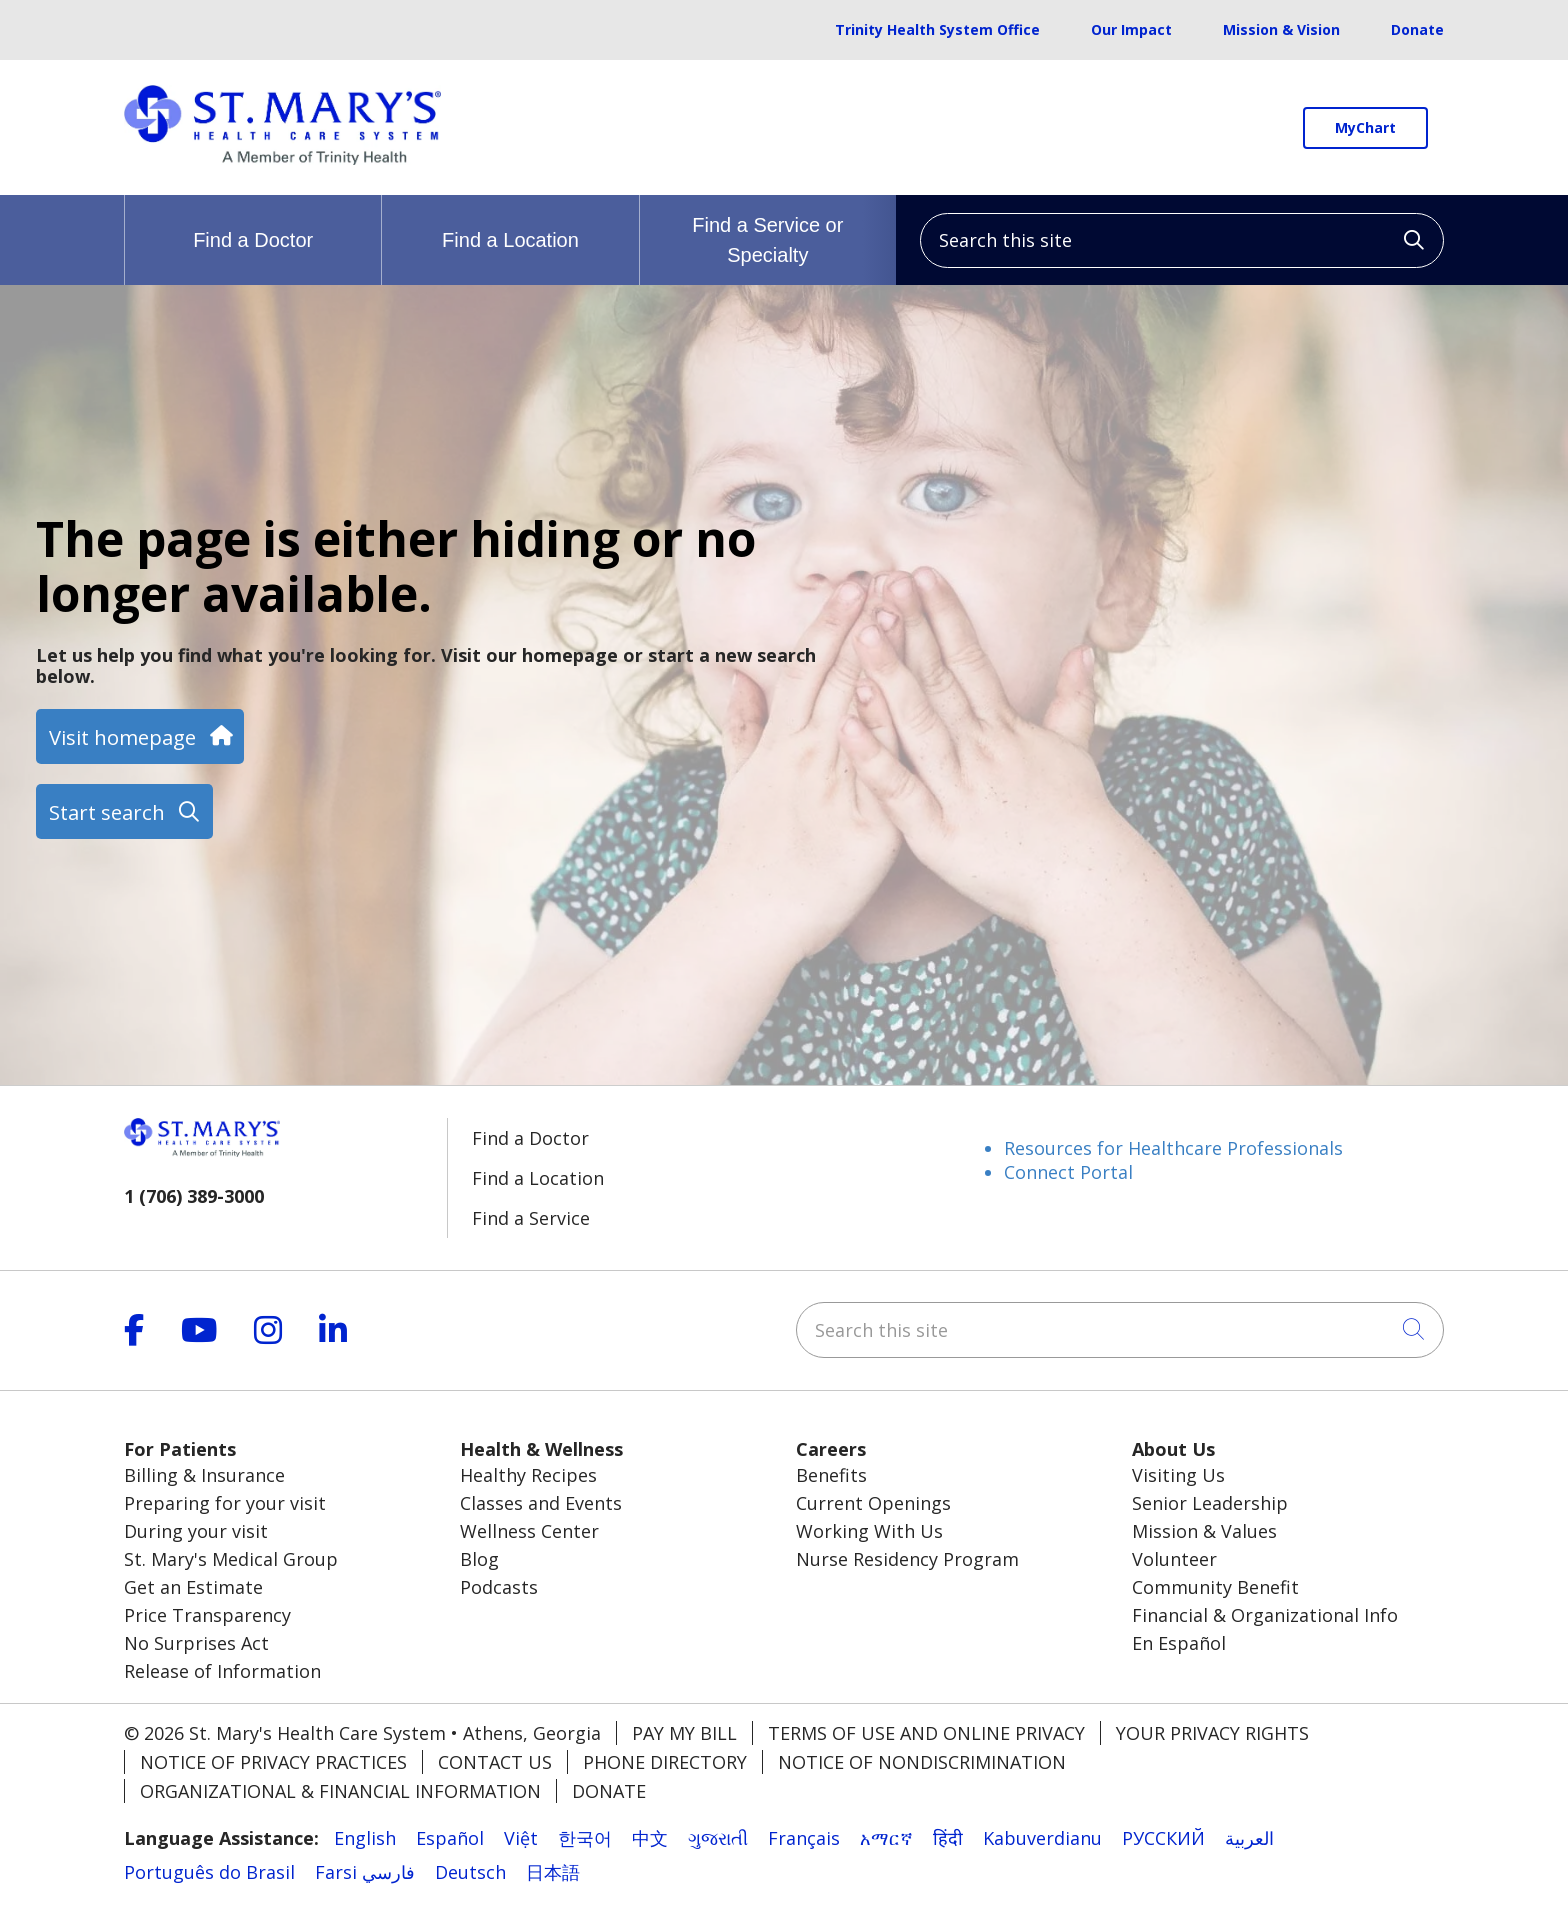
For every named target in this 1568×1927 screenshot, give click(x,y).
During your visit (196, 1531)
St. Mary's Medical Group (231, 1559)
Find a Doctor (253, 223)
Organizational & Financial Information (340, 1791)
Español (450, 1838)
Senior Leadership (1210, 1503)
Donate (1417, 29)
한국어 (585, 1838)
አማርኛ (886, 1838)
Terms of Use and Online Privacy (926, 1733)
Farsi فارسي (365, 1872)
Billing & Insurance (204, 1475)
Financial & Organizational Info (1265, 1615)
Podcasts (499, 1587)
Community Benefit (1215, 1587)
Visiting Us (1178, 1475)
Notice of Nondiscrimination (922, 1762)
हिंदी (948, 1838)
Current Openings (873, 1503)
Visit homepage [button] (139, 737)
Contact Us (495, 1762)
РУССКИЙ (1163, 1838)
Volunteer (1174, 1559)
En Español (1179, 1643)
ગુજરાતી (718, 1838)
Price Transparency (207, 1615)
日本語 (553, 1872)
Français (804, 1838)
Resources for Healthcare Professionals (1173, 1148)
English (365, 1838)
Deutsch (470, 1872)
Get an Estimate (193, 1587)
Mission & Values (1204, 1531)
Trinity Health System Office (937, 29)
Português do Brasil (209, 1872)
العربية (1249, 1838)
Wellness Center (529, 1531)
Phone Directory (665, 1762)
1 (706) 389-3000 (194, 1196)
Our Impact (1131, 29)
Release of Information (222, 1671)
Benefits (831, 1475)
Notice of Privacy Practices (273, 1762)
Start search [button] (124, 812)
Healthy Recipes (528, 1475)
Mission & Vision (1281, 29)
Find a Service (531, 1218)
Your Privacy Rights (1212, 1733)
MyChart (1365, 127)
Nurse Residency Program (907, 1559)
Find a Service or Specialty (768, 230)
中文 (650, 1838)
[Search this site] (1182, 240)
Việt (521, 1838)
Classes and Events (541, 1503)
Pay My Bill (684, 1733)
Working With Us (869, 1531)
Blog (479, 1559)
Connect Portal (1068, 1172)
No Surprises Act (196, 1643)
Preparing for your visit (225, 1503)
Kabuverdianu (1042, 1838)
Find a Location (510, 223)
